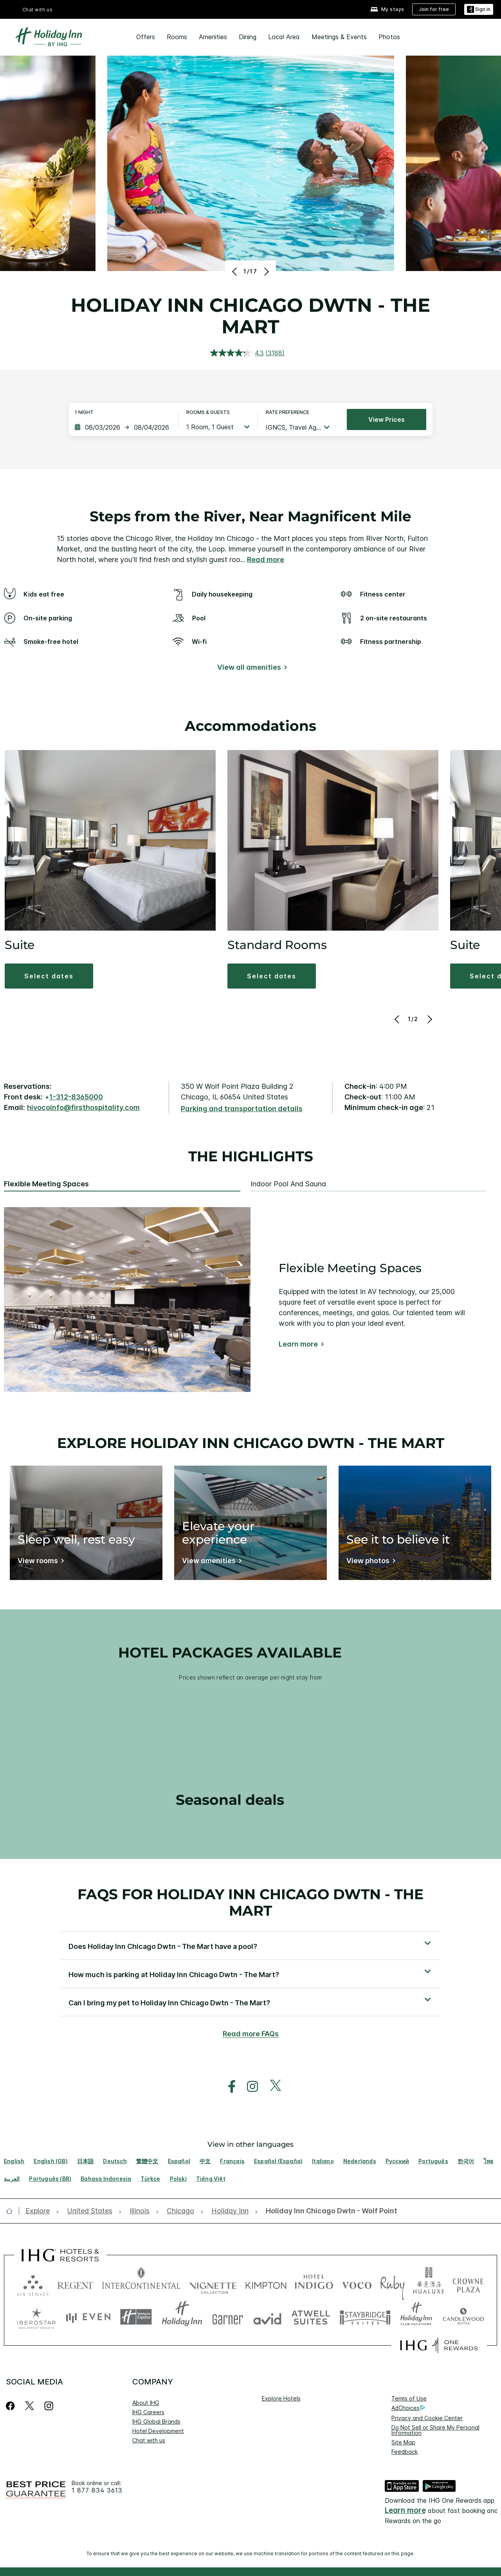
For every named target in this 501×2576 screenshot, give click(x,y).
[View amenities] (210, 1562)
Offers (145, 37)
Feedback (404, 2451)
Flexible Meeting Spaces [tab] (46, 1184)
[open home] (12, 2211)
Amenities (213, 37)
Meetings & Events (339, 37)
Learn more (298, 1344)
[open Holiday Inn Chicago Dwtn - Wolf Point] (329, 2211)
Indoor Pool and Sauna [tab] (288, 1184)
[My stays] (387, 9)
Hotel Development (158, 2431)
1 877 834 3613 (97, 2490)
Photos (389, 37)
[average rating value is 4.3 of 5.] (238, 353)
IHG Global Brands (156, 2421)
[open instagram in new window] (248, 2086)
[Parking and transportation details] (242, 1109)
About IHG (145, 2402)
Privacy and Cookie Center (427, 2418)
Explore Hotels (281, 2398)
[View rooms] (39, 1562)
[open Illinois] (139, 2211)
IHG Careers (148, 2412)
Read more (265, 559)
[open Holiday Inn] (230, 2211)
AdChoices (408, 2407)
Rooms (177, 37)
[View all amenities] (250, 668)
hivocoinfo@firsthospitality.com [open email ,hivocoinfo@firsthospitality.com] (83, 1107)
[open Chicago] (180, 2211)
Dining (247, 37)
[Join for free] (434, 9)
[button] (48, 976)
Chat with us (37, 10)
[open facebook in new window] (228, 2086)
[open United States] (89, 2211)
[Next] (265, 271)
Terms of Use (409, 2398)
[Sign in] (478, 9)
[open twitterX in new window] (271, 2086)
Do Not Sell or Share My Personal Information (435, 2430)
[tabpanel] (250, 1299)
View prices (386, 419)
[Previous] (235, 271)
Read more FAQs (251, 2034)
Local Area (284, 37)
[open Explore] (39, 2211)
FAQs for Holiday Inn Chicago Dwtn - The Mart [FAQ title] (250, 1902)
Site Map (403, 2442)
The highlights (250, 1156)
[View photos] (369, 1562)
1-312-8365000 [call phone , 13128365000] (76, 1097)
